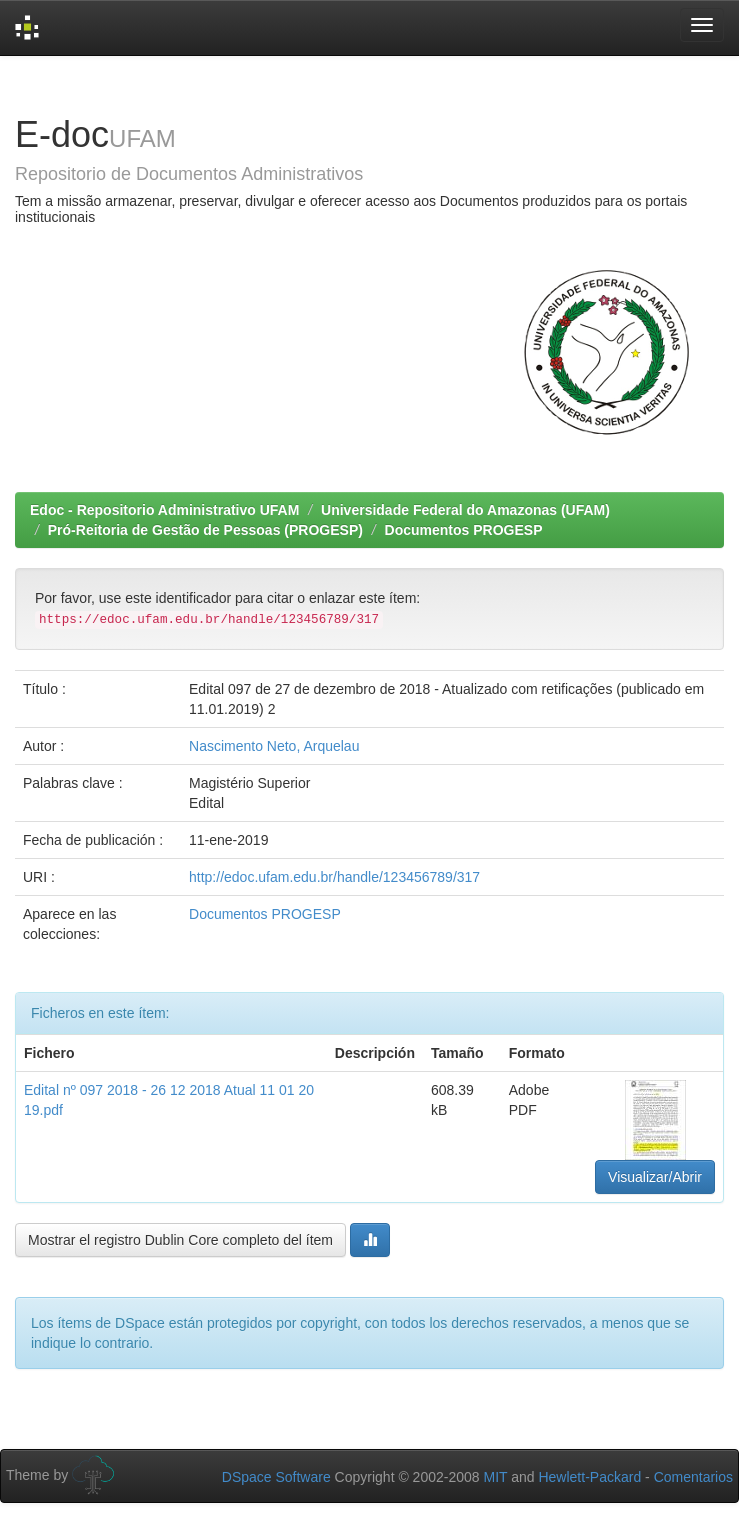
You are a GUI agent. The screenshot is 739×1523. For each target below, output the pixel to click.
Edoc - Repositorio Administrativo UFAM (164, 510)
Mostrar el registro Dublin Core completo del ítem (180, 1240)
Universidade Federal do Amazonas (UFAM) (465, 510)
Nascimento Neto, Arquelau (274, 746)
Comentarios (693, 1477)
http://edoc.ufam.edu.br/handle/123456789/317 (334, 877)
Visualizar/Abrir (655, 1177)
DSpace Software (276, 1477)
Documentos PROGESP (464, 530)
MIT (495, 1477)
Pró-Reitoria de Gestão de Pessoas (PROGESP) (205, 530)
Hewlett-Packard (589, 1477)
